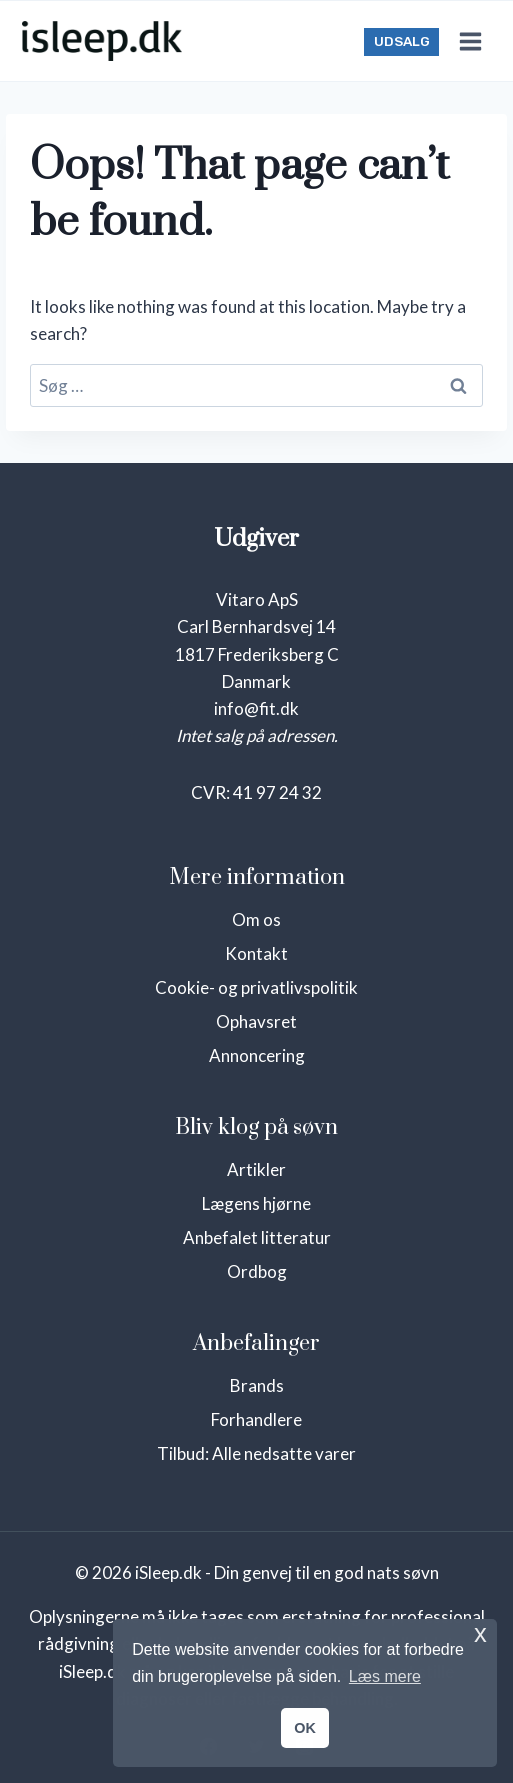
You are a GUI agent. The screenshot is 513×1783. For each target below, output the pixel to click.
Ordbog (257, 1271)
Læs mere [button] (385, 1676)
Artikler (256, 1169)
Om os (256, 919)
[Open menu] (470, 41)
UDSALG (402, 41)
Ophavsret (256, 1021)
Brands (257, 1385)
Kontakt (256, 953)
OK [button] (305, 1728)
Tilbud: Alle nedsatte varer (256, 1453)
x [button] (480, 1633)
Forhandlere (256, 1419)
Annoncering (257, 1055)
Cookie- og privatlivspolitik (256, 987)
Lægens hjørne (256, 1203)
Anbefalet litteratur (257, 1237)
